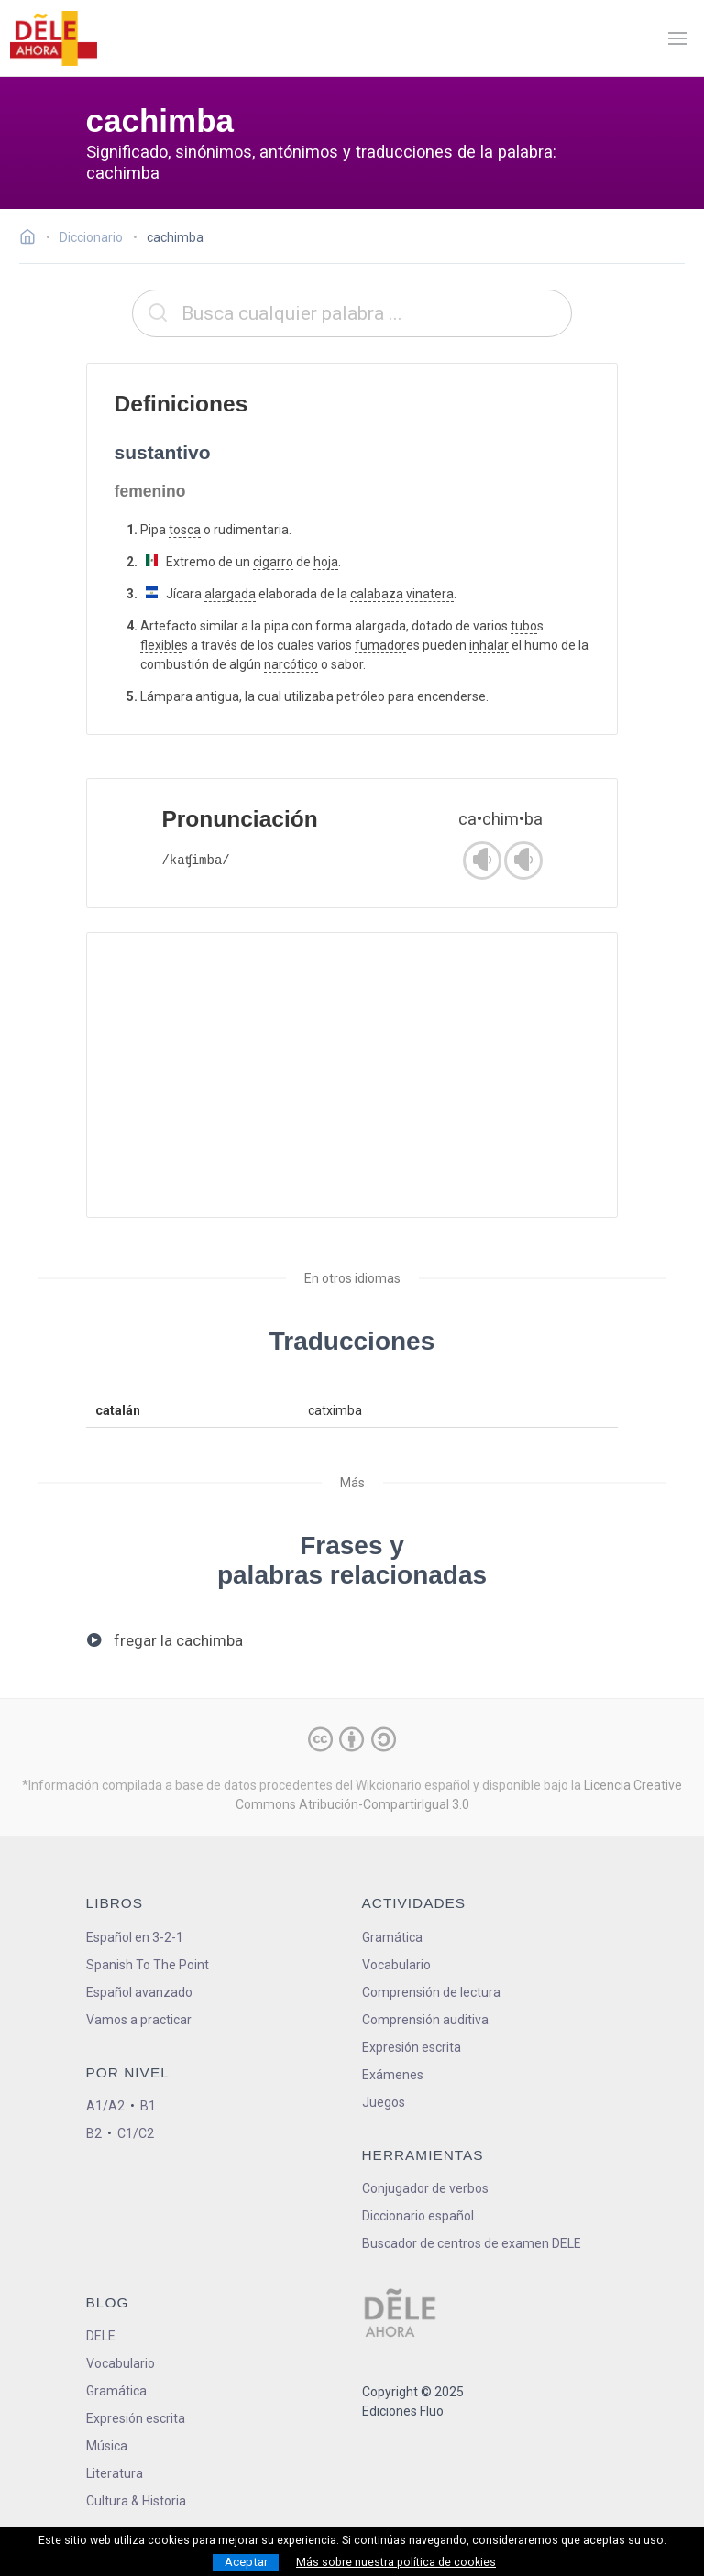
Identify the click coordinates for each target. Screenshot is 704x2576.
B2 (94, 2133)
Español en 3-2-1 (134, 1937)
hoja (326, 561)
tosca (185, 529)
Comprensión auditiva (425, 2019)
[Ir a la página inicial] (32, 239)
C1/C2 (135, 2133)
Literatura (114, 2473)
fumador (380, 645)
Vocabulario (396, 1964)
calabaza (376, 593)
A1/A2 (105, 2106)
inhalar (489, 645)
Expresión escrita (411, 2047)
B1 (148, 2106)
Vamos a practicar (139, 2019)
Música (106, 2446)
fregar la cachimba (178, 1640)
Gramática (392, 1937)
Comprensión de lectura (431, 1992)
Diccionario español (418, 2216)
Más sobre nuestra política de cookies (396, 2562)
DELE (101, 2336)
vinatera (430, 593)
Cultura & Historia (136, 2501)
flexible (161, 645)
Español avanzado (139, 1992)
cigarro (273, 561)
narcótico (291, 664)
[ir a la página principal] (53, 38)
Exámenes (393, 2074)
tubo (524, 626)
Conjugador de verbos (425, 2188)
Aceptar (246, 2562)
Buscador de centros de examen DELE (471, 2243)
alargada (230, 593)
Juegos (383, 2102)
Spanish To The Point (147, 1964)
